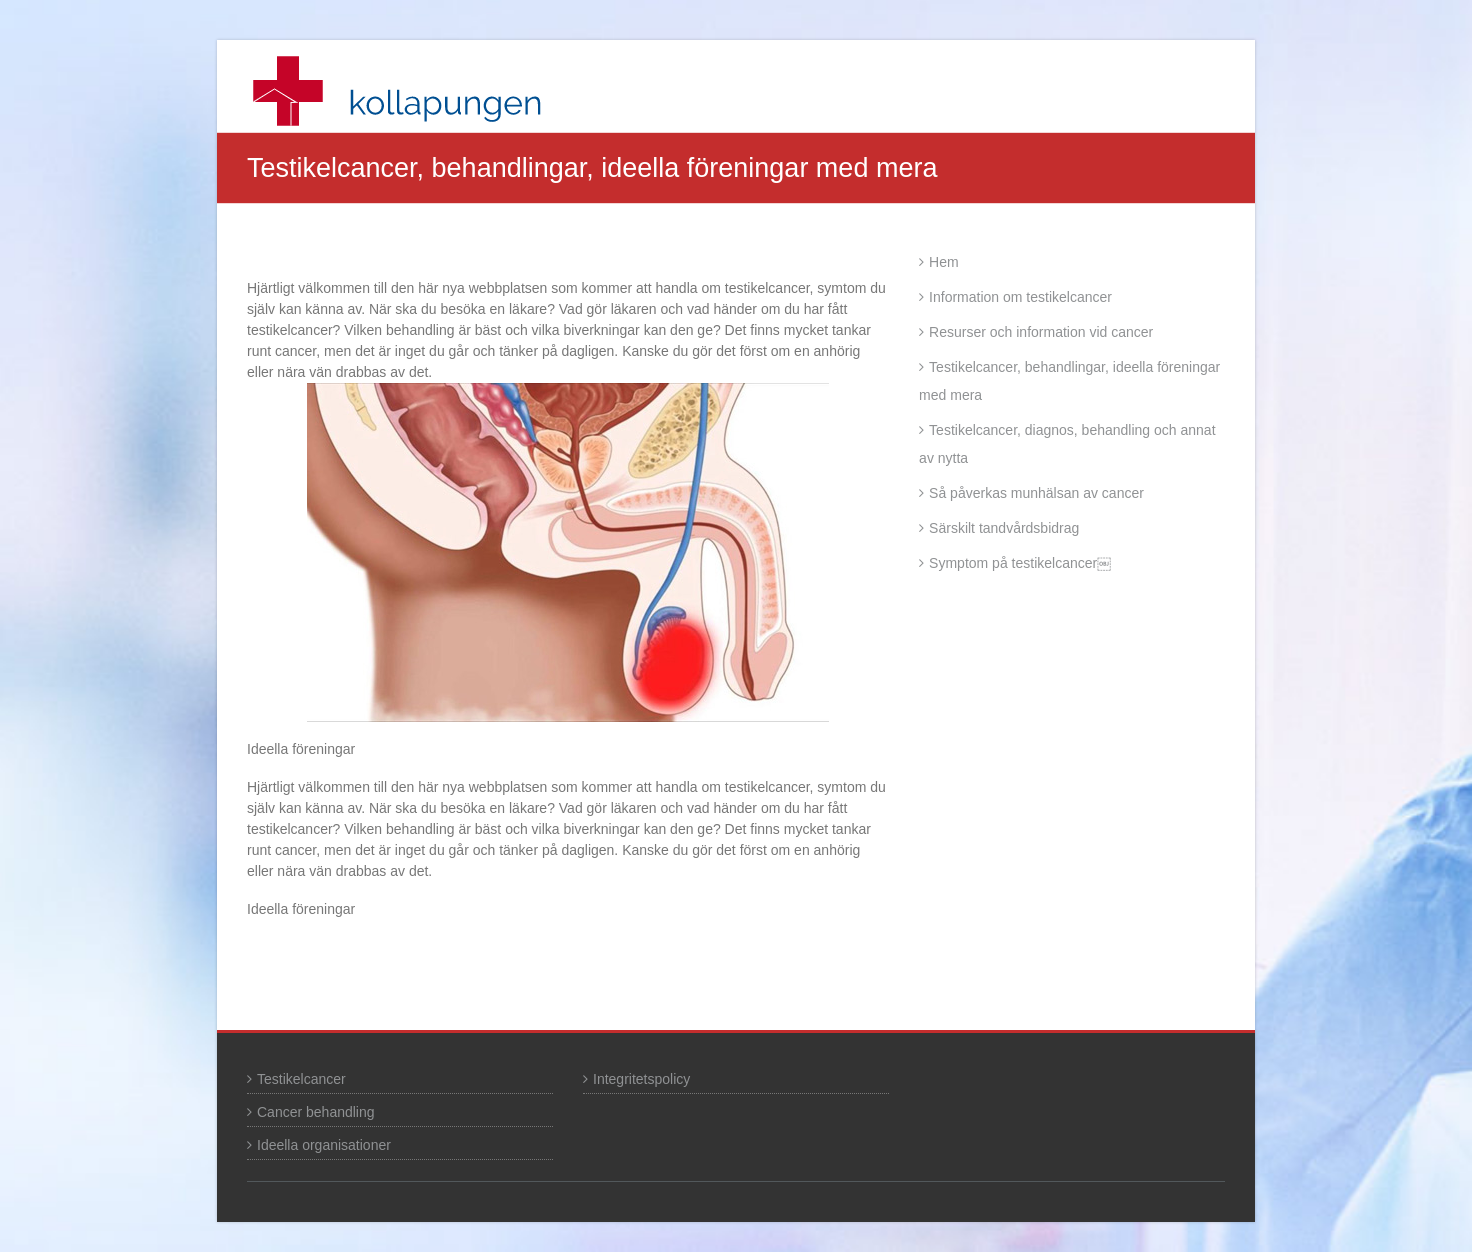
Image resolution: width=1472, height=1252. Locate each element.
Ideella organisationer (324, 1145)
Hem (944, 262)
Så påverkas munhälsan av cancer (1036, 493)
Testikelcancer (301, 1079)
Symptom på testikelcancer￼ (1020, 563)
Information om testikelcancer (1020, 297)
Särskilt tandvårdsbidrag (1004, 528)
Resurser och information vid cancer (1041, 332)
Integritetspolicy (641, 1079)
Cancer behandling (316, 1112)
